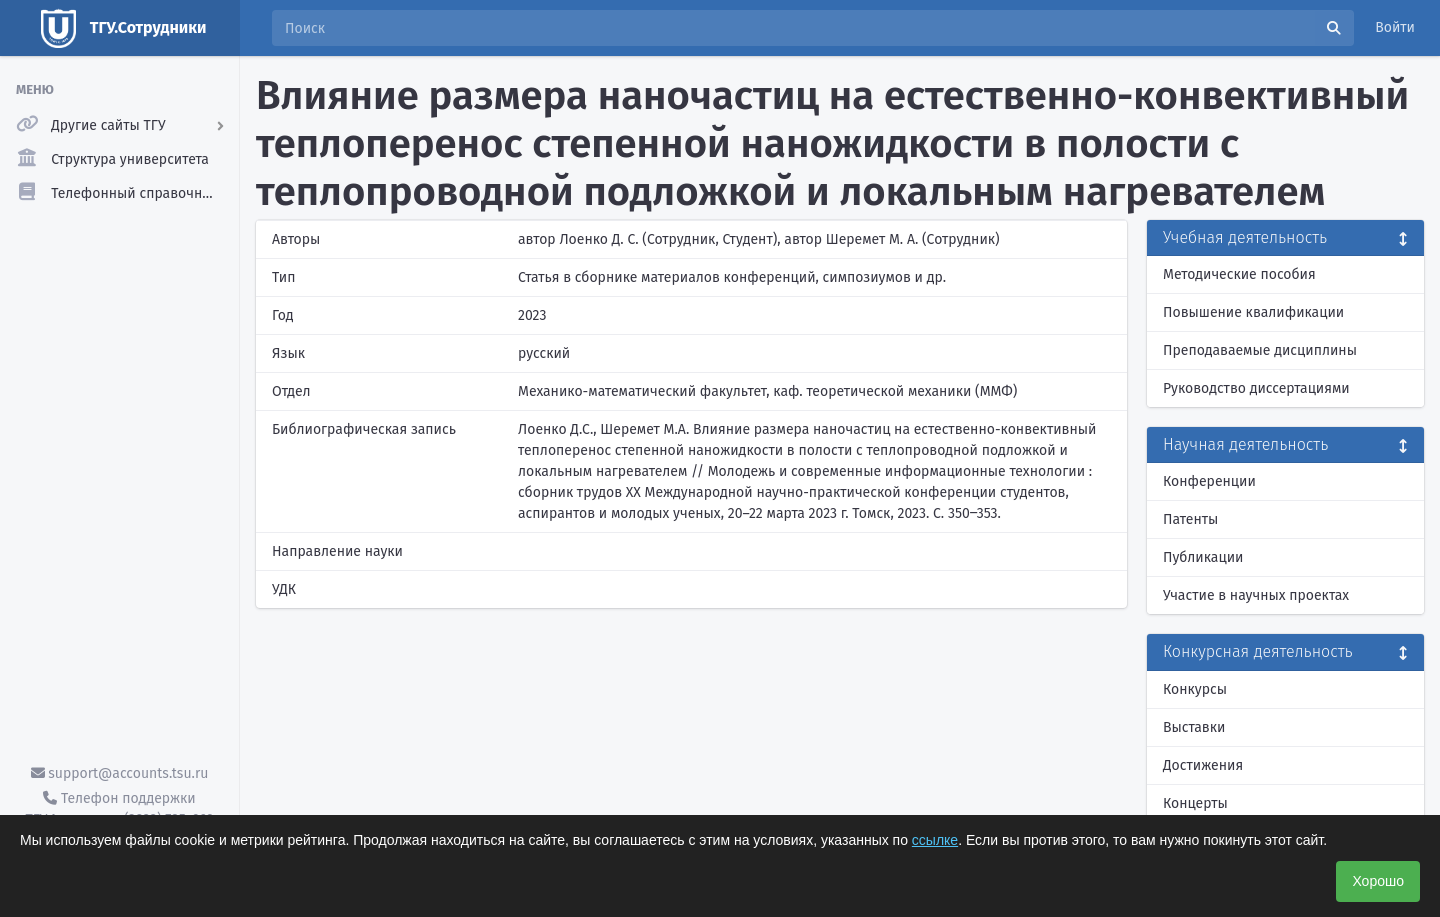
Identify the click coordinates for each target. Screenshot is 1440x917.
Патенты (1190, 519)
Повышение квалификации (1253, 312)
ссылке (935, 840)
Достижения (1203, 765)
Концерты (1195, 803)
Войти (1395, 27)
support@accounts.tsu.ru (120, 773)
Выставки (1194, 727)
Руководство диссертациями (1256, 388)
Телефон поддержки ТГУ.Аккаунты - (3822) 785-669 (119, 809)
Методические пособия (1239, 274)
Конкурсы (1195, 689)
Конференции (1209, 481)
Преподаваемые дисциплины (1260, 350)
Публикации (1203, 557)
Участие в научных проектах (1256, 595)
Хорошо (1378, 881)
